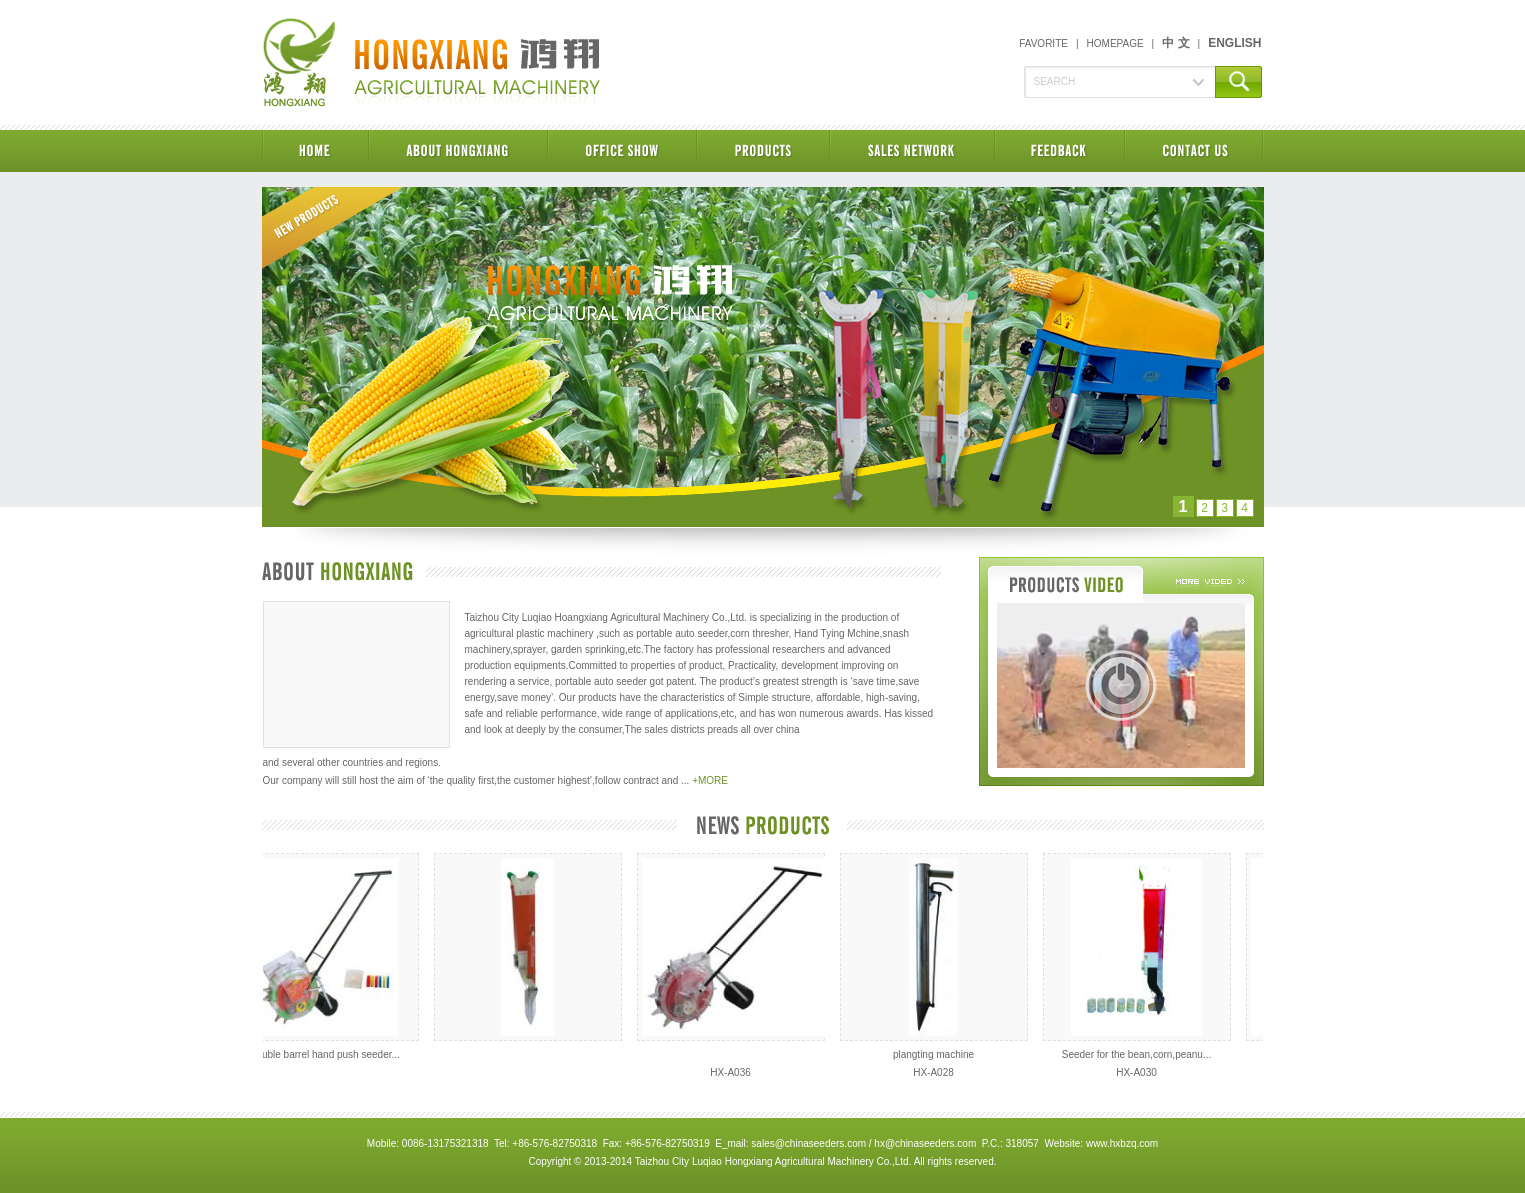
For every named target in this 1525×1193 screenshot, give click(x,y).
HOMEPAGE (1115, 43)
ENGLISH (1234, 43)
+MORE (710, 780)
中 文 (1175, 43)
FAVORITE (1043, 43)
